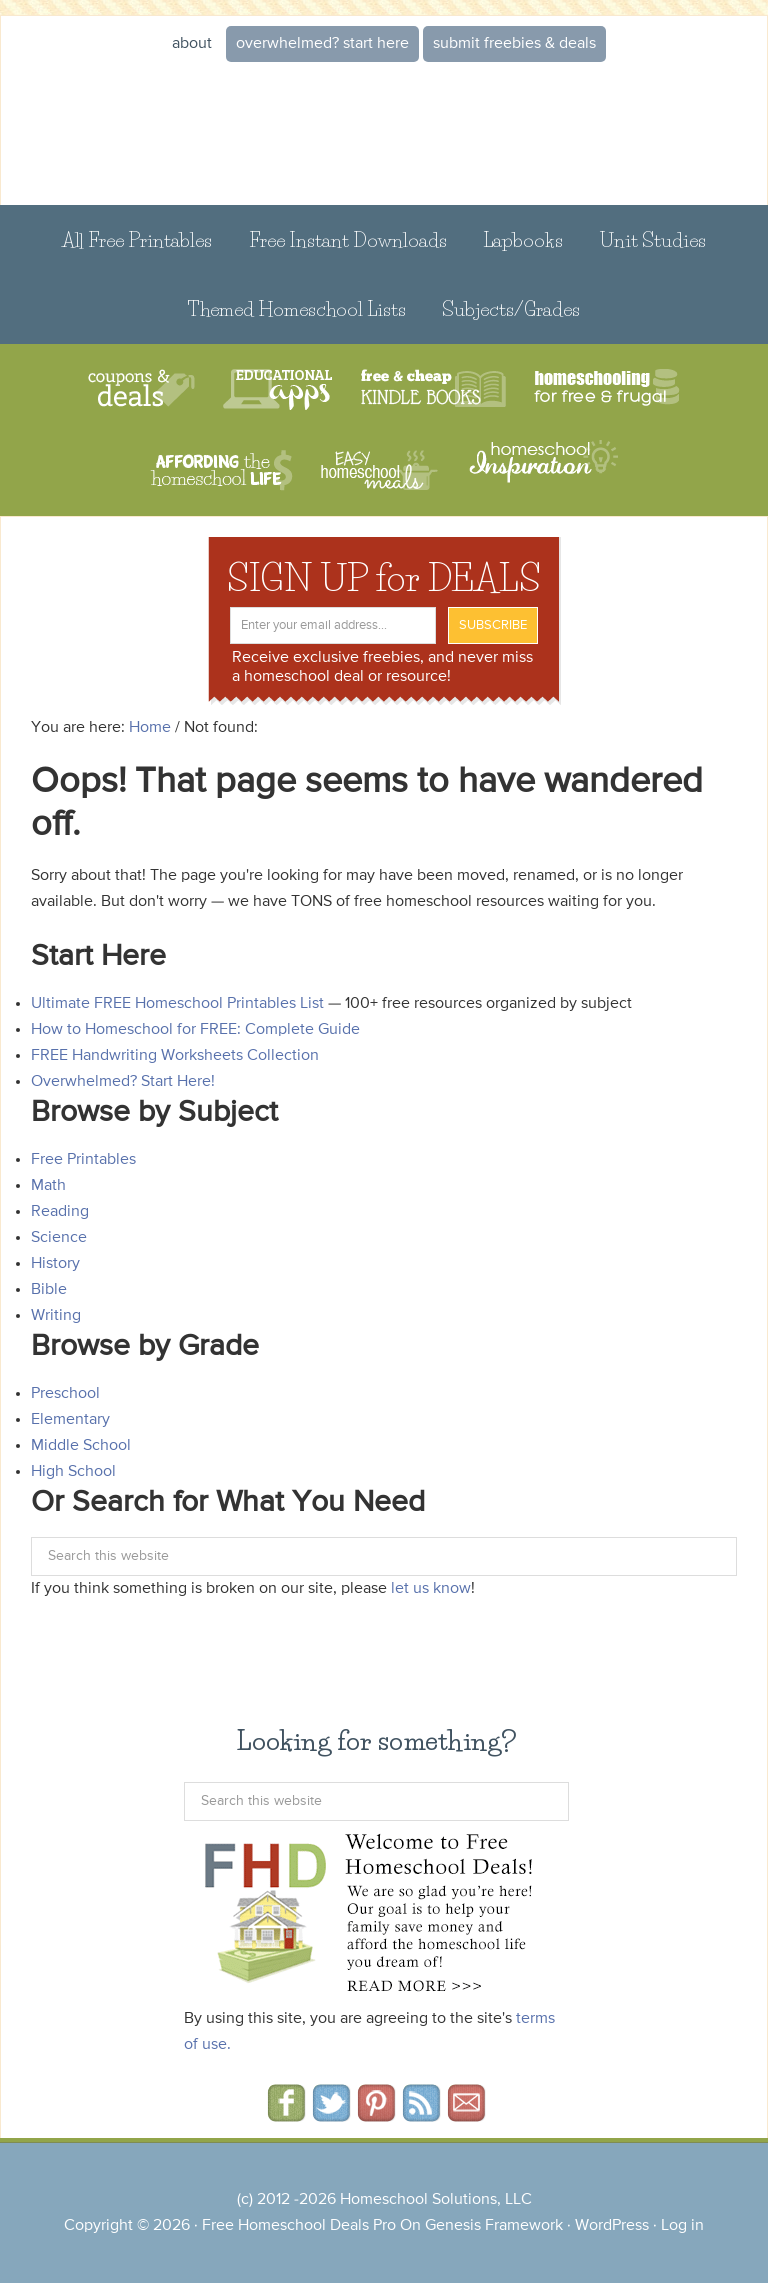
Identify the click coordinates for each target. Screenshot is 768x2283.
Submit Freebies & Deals (514, 44)
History (55, 1264)
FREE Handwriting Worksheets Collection (175, 1056)
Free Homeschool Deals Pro (299, 2226)
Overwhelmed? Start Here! (123, 1082)
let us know (431, 1589)
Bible (49, 1290)
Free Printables (83, 1160)
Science (59, 1238)
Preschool (65, 1394)
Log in (682, 2226)
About (192, 44)
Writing (56, 1316)
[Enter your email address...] (333, 625)
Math (48, 1186)
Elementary (70, 1420)
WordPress (612, 2226)
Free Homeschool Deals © (384, 134)
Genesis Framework (494, 2226)
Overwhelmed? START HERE (322, 44)
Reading (60, 1212)
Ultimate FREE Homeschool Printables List (177, 1004)
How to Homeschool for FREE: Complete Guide (195, 1030)
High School (73, 1472)
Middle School (81, 1446)
